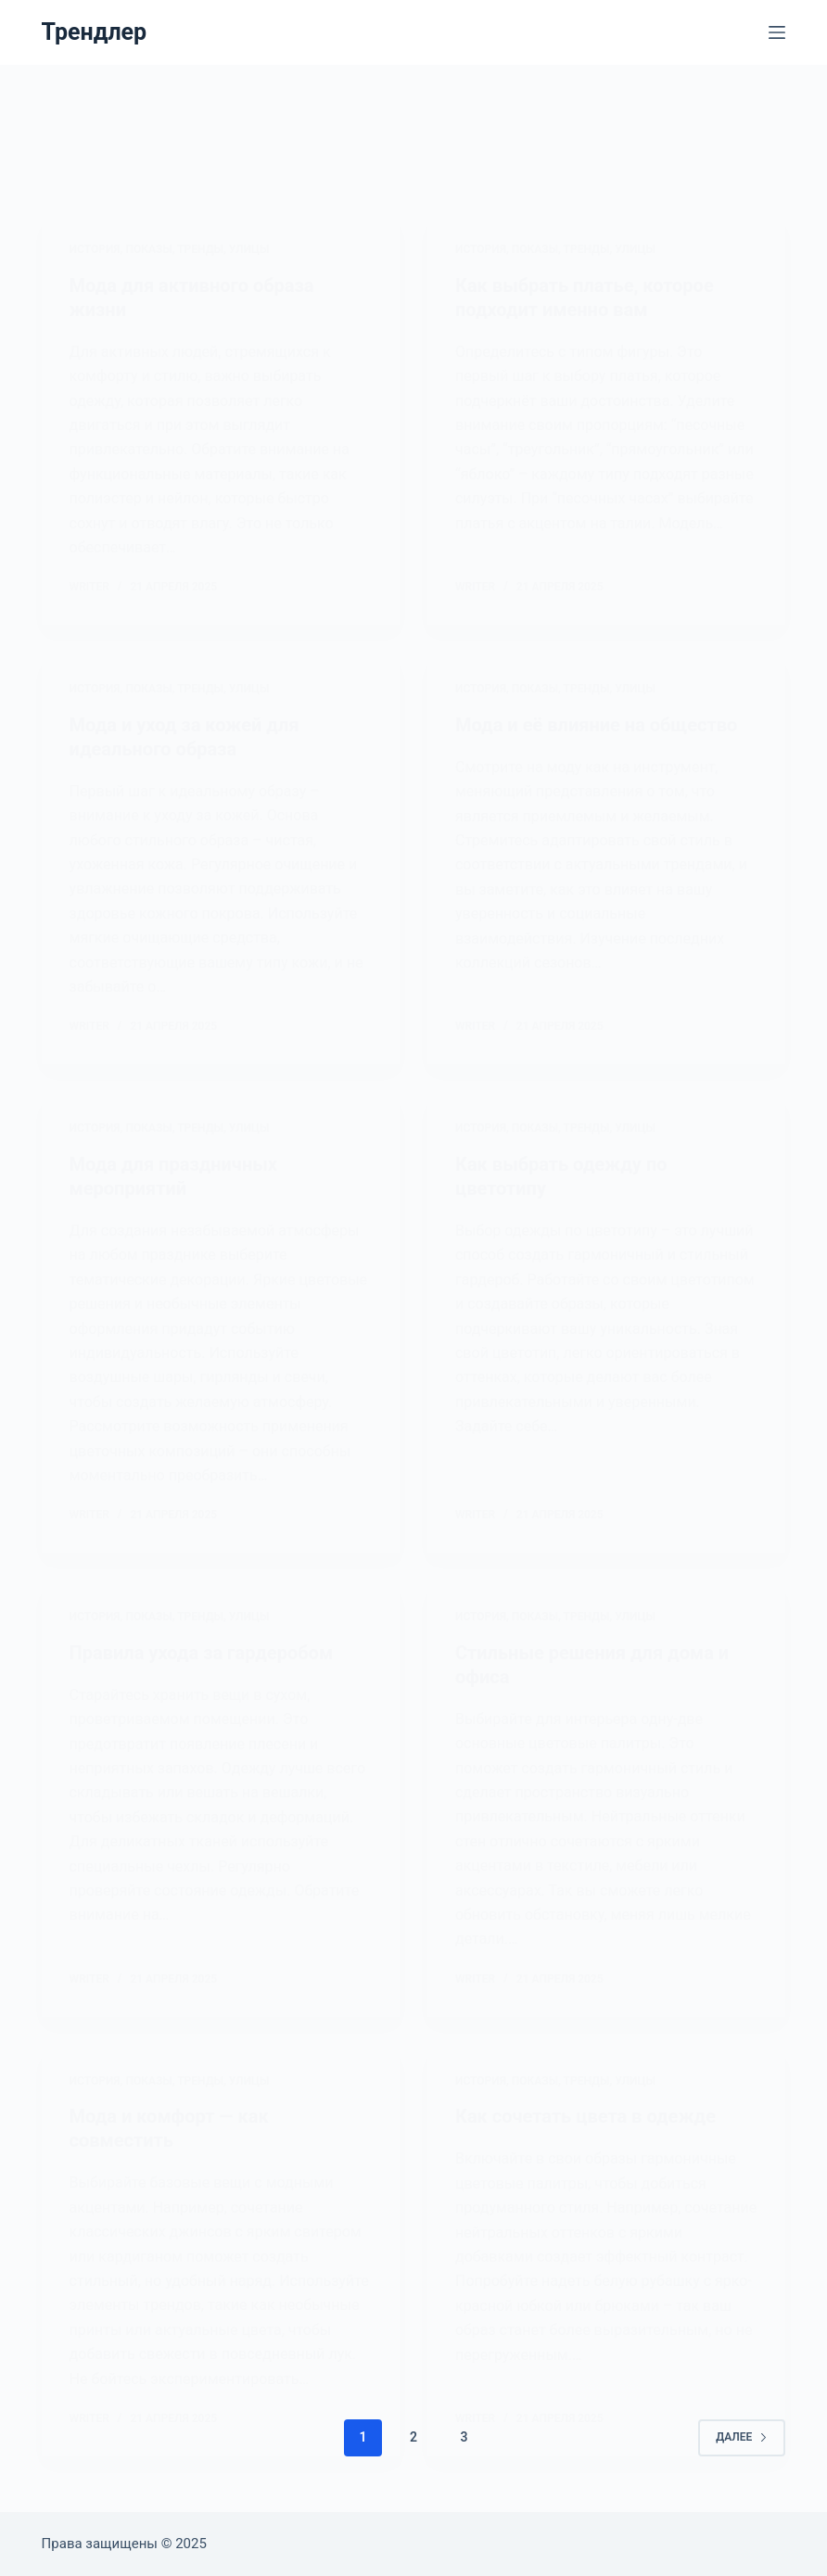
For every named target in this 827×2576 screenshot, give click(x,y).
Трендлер (94, 32)
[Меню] (777, 32)
